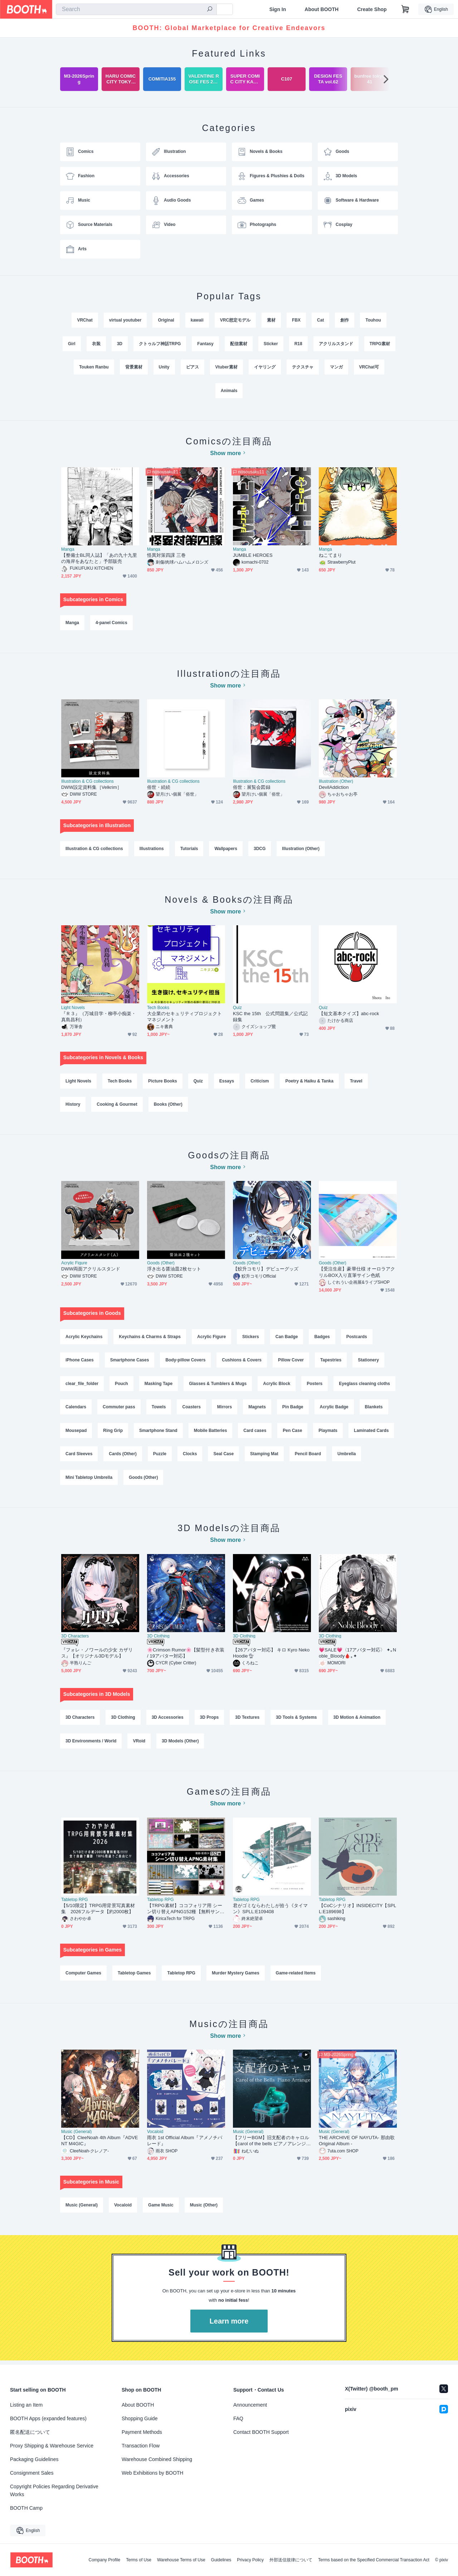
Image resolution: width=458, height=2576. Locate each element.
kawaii (197, 320)
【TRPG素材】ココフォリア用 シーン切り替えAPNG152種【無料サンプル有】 (185, 1912)
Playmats (327, 1432)
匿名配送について (30, 2432)
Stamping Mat (264, 1456)
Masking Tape (158, 1385)
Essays (226, 1082)
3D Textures (247, 1720)
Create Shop (371, 9)
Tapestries (330, 1361)
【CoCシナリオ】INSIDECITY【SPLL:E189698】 (357, 1911)
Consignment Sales (31, 2473)
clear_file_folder (81, 1385)
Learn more (229, 2325)
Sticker (271, 343)
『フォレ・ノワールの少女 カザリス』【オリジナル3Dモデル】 (97, 1655)
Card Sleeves (78, 1456)
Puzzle (159, 1456)
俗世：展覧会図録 (252, 788)
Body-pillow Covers (185, 1361)
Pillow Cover (291, 1361)
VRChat (84, 320)
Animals (229, 391)
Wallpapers (225, 849)
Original (166, 320)
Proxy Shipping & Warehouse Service (51, 2446)
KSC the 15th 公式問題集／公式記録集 (270, 1017)
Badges (322, 1338)
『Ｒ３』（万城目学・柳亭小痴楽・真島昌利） (98, 1017)
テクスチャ (302, 367)
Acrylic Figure (74, 1265)
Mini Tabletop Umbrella (88, 1479)
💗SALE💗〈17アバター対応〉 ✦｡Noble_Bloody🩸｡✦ (357, 1655)
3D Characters (75, 1639)
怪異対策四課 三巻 (166, 556)
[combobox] (136, 9)
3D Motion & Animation (357, 1720)
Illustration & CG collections (87, 782)
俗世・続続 (158, 788)
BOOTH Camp (26, 2508)
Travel (356, 1082)
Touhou (373, 320)
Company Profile (104, 2560)
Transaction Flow (141, 2446)
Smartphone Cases (129, 1361)
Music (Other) (204, 2208)
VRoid (139, 1743)
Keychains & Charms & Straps (150, 1338)
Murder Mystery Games (235, 1976)
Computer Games (83, 1976)
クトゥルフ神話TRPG (160, 343)
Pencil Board (308, 1456)
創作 (345, 320)
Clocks (190, 1456)
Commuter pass (119, 1409)
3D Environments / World (90, 1743)
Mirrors (224, 1409)
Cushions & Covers (242, 1361)
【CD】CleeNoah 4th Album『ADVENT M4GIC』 (99, 2144)
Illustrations (152, 849)
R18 (298, 343)
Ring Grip (113, 1432)
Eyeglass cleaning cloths (364, 1385)
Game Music (161, 2208)
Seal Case (223, 1456)
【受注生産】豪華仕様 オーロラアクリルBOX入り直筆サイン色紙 (357, 1273)
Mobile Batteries (210, 1432)
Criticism (259, 1082)
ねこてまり (330, 556)
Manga (67, 550)
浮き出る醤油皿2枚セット (174, 1270)
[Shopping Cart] (405, 9)
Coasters (191, 1409)
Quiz (237, 1009)
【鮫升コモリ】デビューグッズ (265, 1270)
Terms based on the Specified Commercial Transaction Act (373, 2560)
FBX (296, 320)
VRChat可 (369, 367)
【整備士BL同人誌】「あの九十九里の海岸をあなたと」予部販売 (99, 559)
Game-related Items (296, 1976)
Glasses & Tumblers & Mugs (218, 1385)
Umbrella (346, 1456)
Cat (320, 320)
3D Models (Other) (180, 1743)
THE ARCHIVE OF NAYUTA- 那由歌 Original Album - (357, 2144)
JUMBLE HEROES (253, 556)
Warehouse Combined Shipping (157, 2459)
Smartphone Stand (158, 1432)
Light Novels (73, 1009)
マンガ (336, 367)
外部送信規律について (290, 2560)
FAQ (238, 2418)
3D (119, 343)
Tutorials (189, 849)
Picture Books (162, 1082)
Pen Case (292, 1432)
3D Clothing (158, 1639)
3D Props (209, 1720)
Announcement (250, 2405)
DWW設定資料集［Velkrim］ (91, 788)
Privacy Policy (250, 2560)
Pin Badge (292, 1409)
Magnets (257, 1409)
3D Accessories (168, 1720)
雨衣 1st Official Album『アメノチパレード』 (184, 2144)
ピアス (192, 367)
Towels (159, 1409)
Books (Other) (168, 1105)
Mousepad (76, 1432)
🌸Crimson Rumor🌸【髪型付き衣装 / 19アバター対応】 (185, 1655)
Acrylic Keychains (83, 1338)
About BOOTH (321, 9)
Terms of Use (138, 2560)
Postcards (356, 1338)
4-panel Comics (111, 623)
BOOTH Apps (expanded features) (48, 2418)
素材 (271, 320)
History (72, 1105)
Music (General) (76, 2135)
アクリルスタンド (336, 343)
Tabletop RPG (74, 1903)
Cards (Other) (122, 1456)
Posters (314, 1385)
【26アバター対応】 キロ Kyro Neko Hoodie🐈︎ (271, 1655)
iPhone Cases (79, 1361)
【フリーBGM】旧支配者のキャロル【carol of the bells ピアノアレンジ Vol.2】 (272, 2144)
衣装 (96, 343)
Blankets (374, 1409)
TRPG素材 (380, 343)
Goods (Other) (161, 1265)
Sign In (277, 9)
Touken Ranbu (93, 367)
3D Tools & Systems (296, 1720)
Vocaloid (155, 2135)
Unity (164, 367)
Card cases (254, 1432)
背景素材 (133, 367)
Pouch (121, 1385)
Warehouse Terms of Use (181, 2560)
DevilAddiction (334, 788)
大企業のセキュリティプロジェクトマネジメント (184, 1017)
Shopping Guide (139, 2418)
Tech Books (158, 1009)
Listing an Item (26, 2405)
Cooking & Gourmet (117, 1105)
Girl (71, 343)
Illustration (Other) (336, 782)
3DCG (259, 849)
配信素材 (238, 343)
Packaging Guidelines (34, 2459)
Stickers (250, 1338)
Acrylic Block (276, 1385)
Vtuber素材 (226, 367)
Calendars (75, 1409)
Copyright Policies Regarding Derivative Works (54, 2490)
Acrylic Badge (334, 1409)
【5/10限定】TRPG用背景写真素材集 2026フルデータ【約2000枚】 (98, 1911)
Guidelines (221, 2560)
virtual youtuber (125, 320)
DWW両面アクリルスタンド (90, 1270)
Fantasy (205, 343)
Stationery (368, 1361)
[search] (209, 10)
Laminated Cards (371, 1432)
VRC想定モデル (235, 320)
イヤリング (265, 367)
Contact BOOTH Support (261, 2432)
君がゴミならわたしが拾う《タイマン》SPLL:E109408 (270, 1911)
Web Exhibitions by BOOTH (152, 2473)
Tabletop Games (134, 1976)
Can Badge (287, 1338)
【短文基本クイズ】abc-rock (349, 1014)
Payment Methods (142, 2432)
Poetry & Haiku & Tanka (309, 1082)
